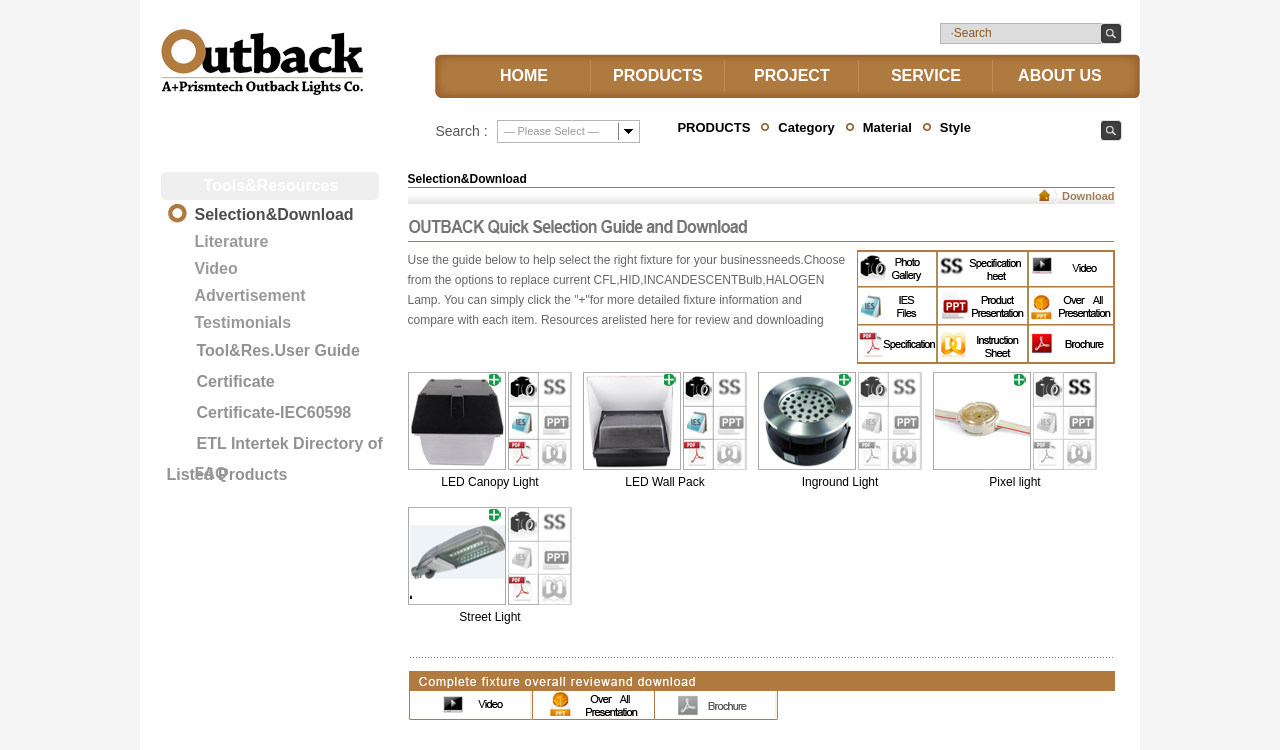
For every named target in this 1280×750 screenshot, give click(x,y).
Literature (232, 241)
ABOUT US (1060, 75)
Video (216, 268)
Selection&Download (274, 214)
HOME (524, 75)
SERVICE (926, 75)
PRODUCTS (658, 75)
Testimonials (243, 322)
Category (806, 127)
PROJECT (792, 75)
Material (887, 127)
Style (955, 127)
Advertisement (250, 295)
